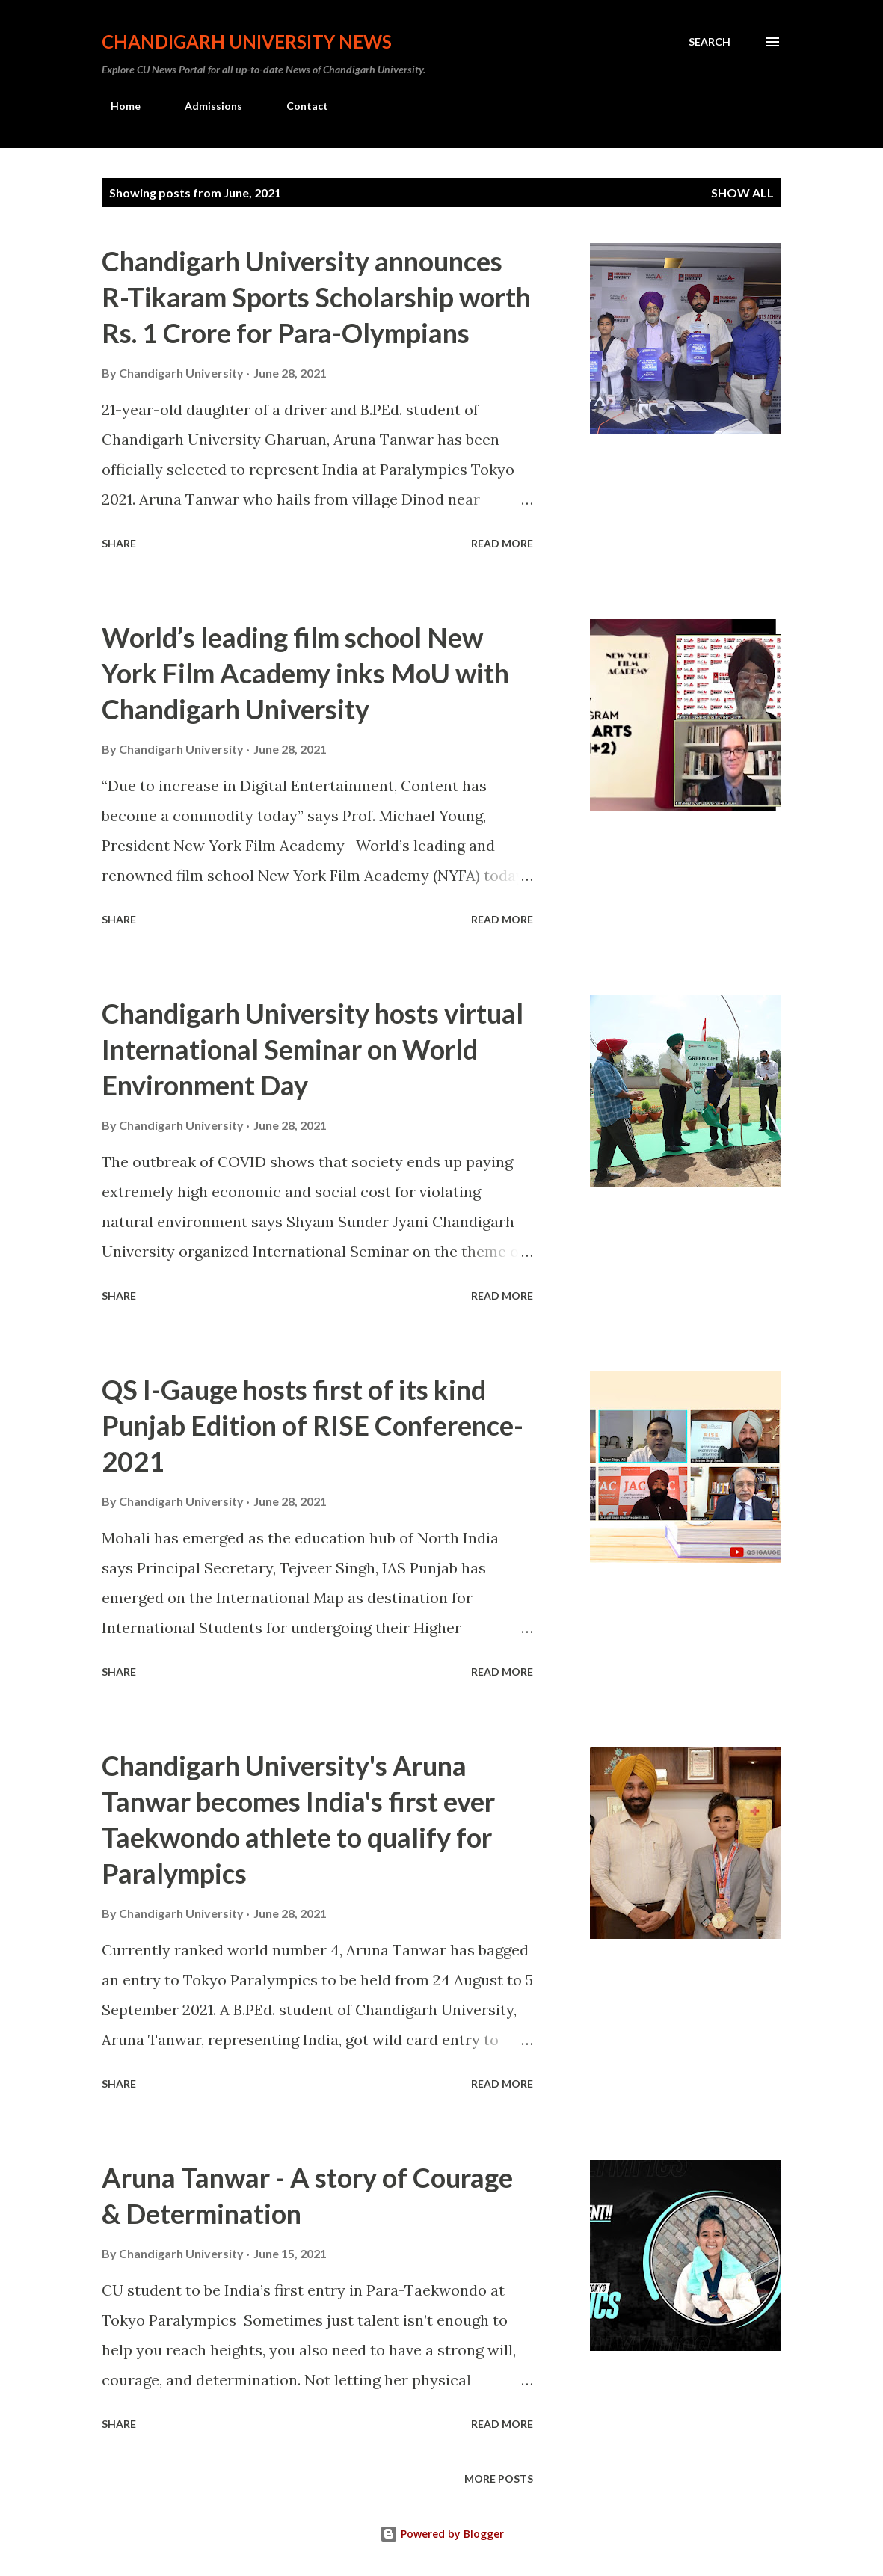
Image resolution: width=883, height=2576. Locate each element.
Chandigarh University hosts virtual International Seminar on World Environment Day (312, 1049)
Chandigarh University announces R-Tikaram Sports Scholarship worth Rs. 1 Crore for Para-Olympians (316, 297)
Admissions (204, 105)
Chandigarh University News (247, 41)
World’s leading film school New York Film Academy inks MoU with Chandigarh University (305, 673)
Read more (502, 543)
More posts (498, 2478)
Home (117, 105)
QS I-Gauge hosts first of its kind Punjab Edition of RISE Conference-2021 (312, 1425)
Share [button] (119, 543)
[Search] (709, 42)
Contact (298, 105)
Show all (742, 192)
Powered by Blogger (442, 2534)
